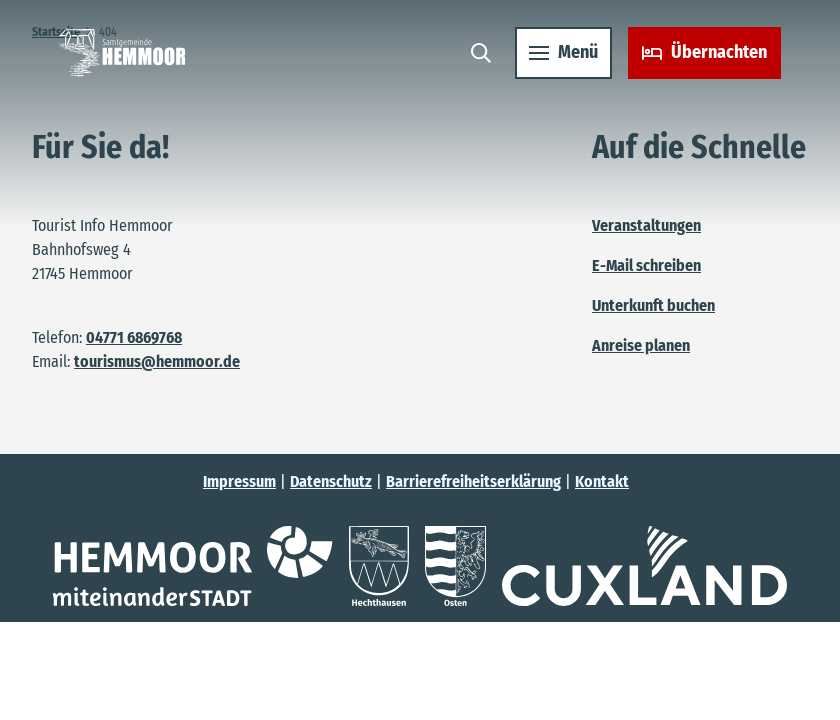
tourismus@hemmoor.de (157, 361)
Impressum (239, 481)
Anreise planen (641, 345)
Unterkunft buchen (653, 305)
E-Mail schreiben (646, 265)
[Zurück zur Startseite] (127, 58)
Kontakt (602, 481)
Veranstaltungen (646, 225)
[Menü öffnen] (558, 58)
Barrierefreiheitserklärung (473, 481)
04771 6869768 (134, 337)
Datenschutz (331, 481)
